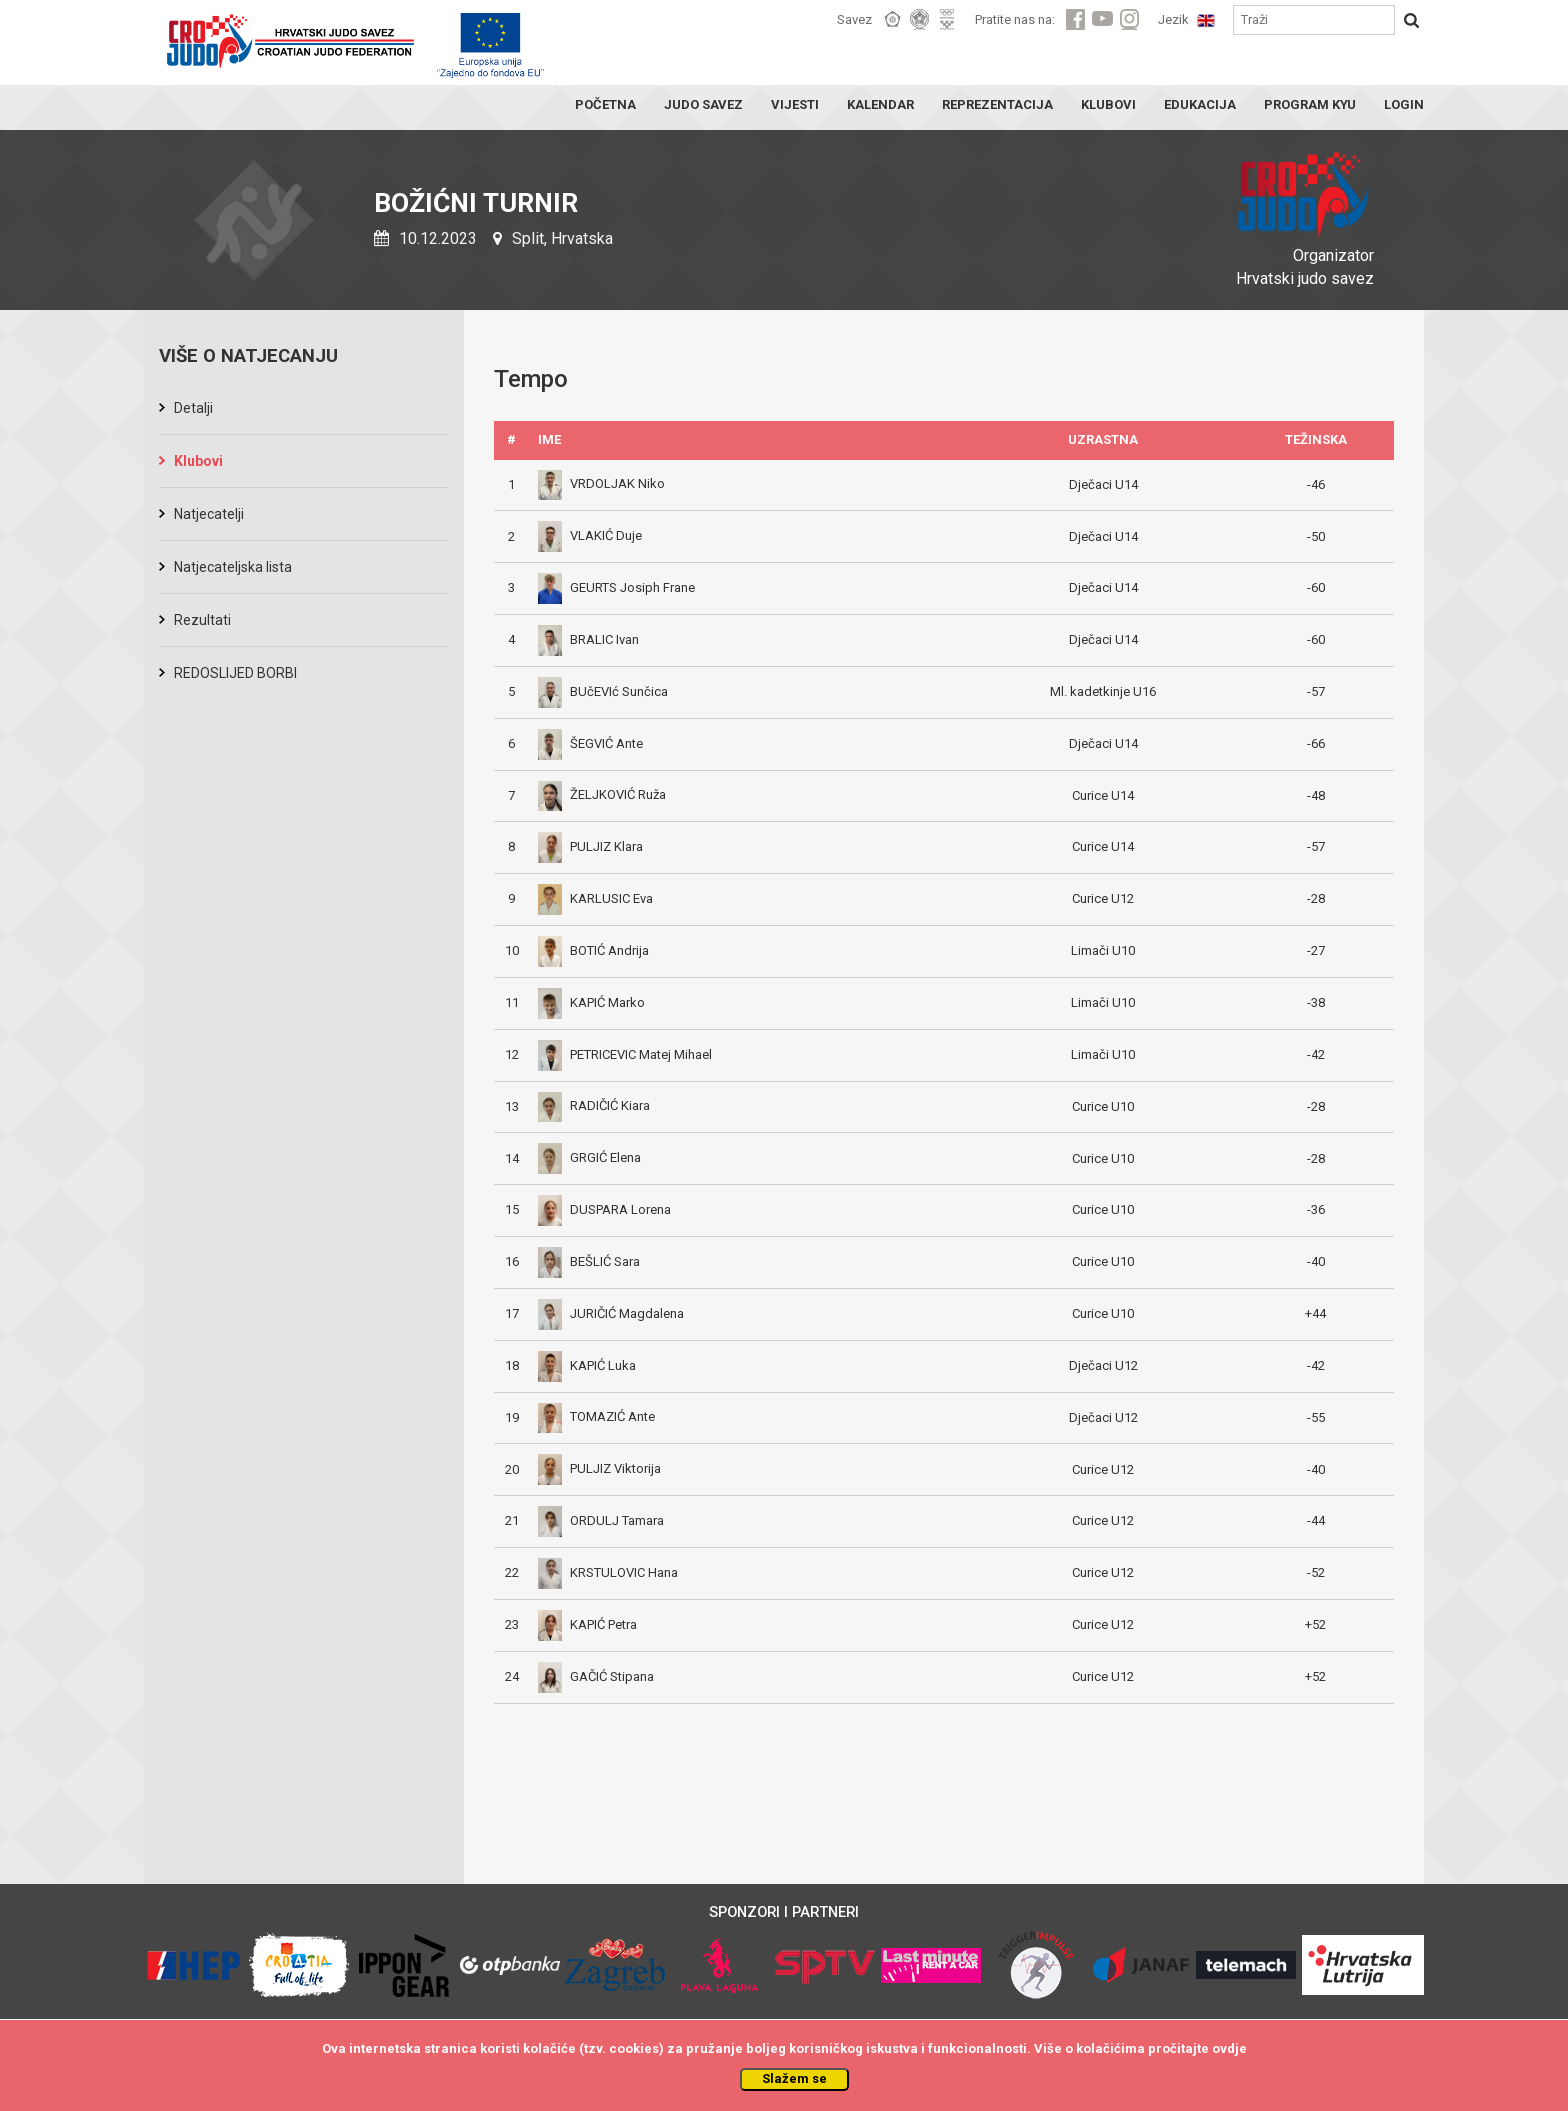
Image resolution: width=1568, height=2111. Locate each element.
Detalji (193, 408)
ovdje (1229, 2048)
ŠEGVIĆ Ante (590, 743)
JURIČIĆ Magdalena (611, 1313)
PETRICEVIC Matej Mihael (625, 1054)
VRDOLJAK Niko (601, 483)
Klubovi (198, 461)
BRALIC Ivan (588, 639)
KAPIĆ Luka (587, 1365)
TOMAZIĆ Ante (596, 1416)
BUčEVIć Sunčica (603, 691)
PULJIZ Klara (590, 846)
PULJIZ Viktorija (599, 1468)
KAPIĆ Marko (591, 1002)
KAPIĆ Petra (587, 1624)
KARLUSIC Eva (595, 898)
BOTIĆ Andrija (593, 950)
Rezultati (202, 620)
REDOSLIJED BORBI (235, 673)
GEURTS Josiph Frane (616, 587)
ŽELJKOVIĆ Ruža (602, 794)
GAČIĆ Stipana (596, 1676)
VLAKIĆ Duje (590, 535)
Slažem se (794, 2078)
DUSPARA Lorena (604, 1209)
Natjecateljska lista (233, 567)
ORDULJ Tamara (601, 1520)
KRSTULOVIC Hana (608, 1572)
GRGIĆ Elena (589, 1157)
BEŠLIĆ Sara (589, 1261)
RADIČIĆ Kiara (594, 1105)
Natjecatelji (209, 514)
